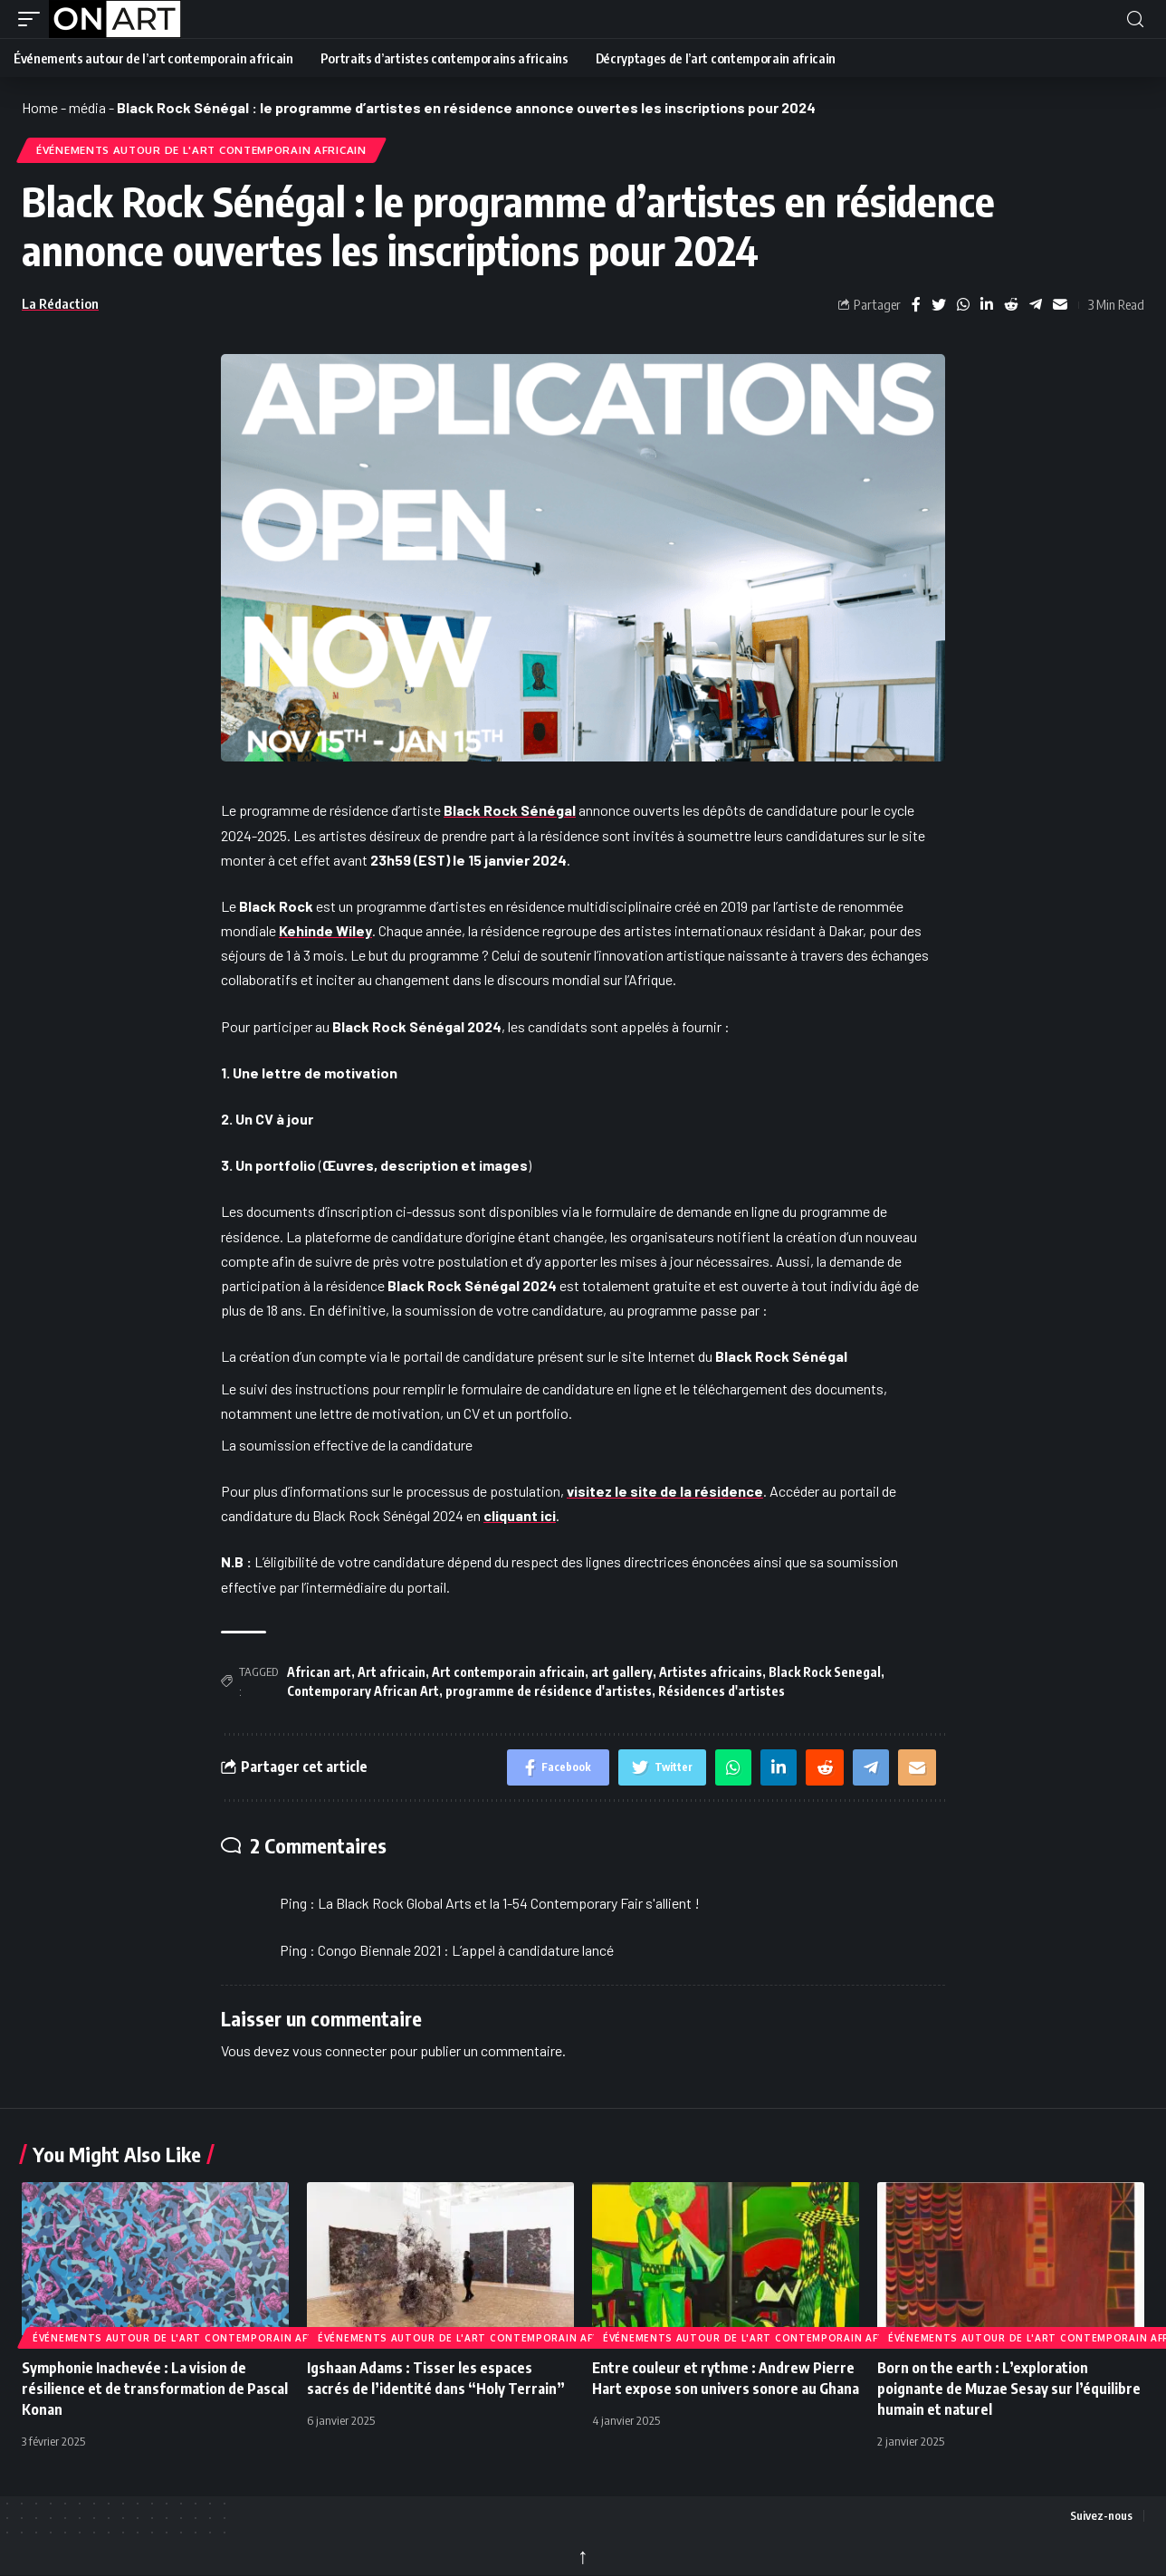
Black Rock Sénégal (510, 810)
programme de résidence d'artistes (548, 1691)
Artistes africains (710, 1672)
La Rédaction (60, 303)
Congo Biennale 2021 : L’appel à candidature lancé (466, 1949)
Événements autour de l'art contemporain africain (201, 150)
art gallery (622, 1672)
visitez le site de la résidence (665, 1490)
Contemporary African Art (363, 1691)
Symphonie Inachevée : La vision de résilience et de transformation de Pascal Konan (155, 2388)
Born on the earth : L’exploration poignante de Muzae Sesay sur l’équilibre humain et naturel (1009, 2388)
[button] (33, 19)
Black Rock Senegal (825, 1672)
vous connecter (339, 2050)
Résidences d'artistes (721, 1691)
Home (40, 107)
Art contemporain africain (508, 1672)
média (87, 107)
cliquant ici (519, 1515)
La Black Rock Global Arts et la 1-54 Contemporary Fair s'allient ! (509, 1902)
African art (319, 1672)
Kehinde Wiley (325, 930)
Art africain (391, 1672)
